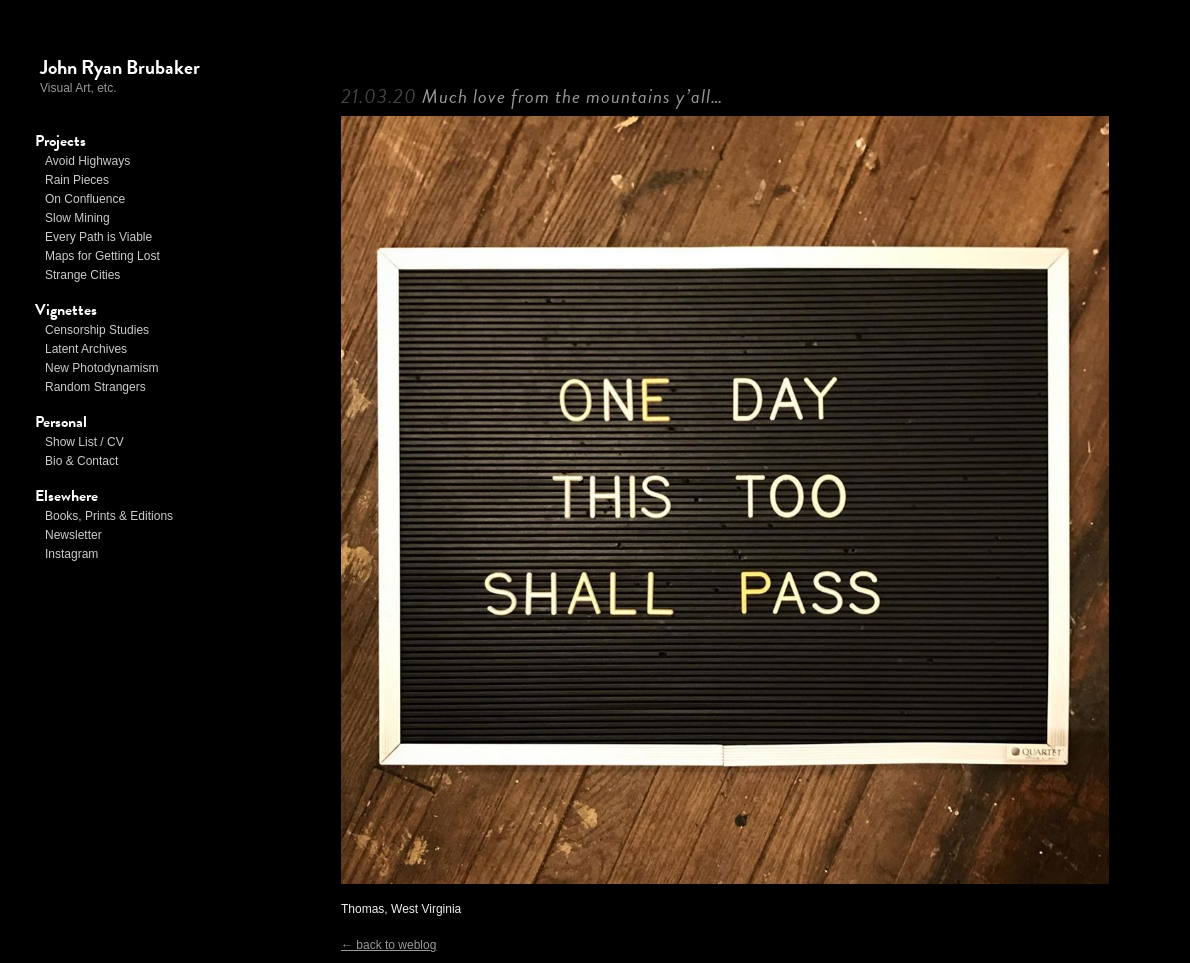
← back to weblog (388, 945)
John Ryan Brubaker (120, 67)
